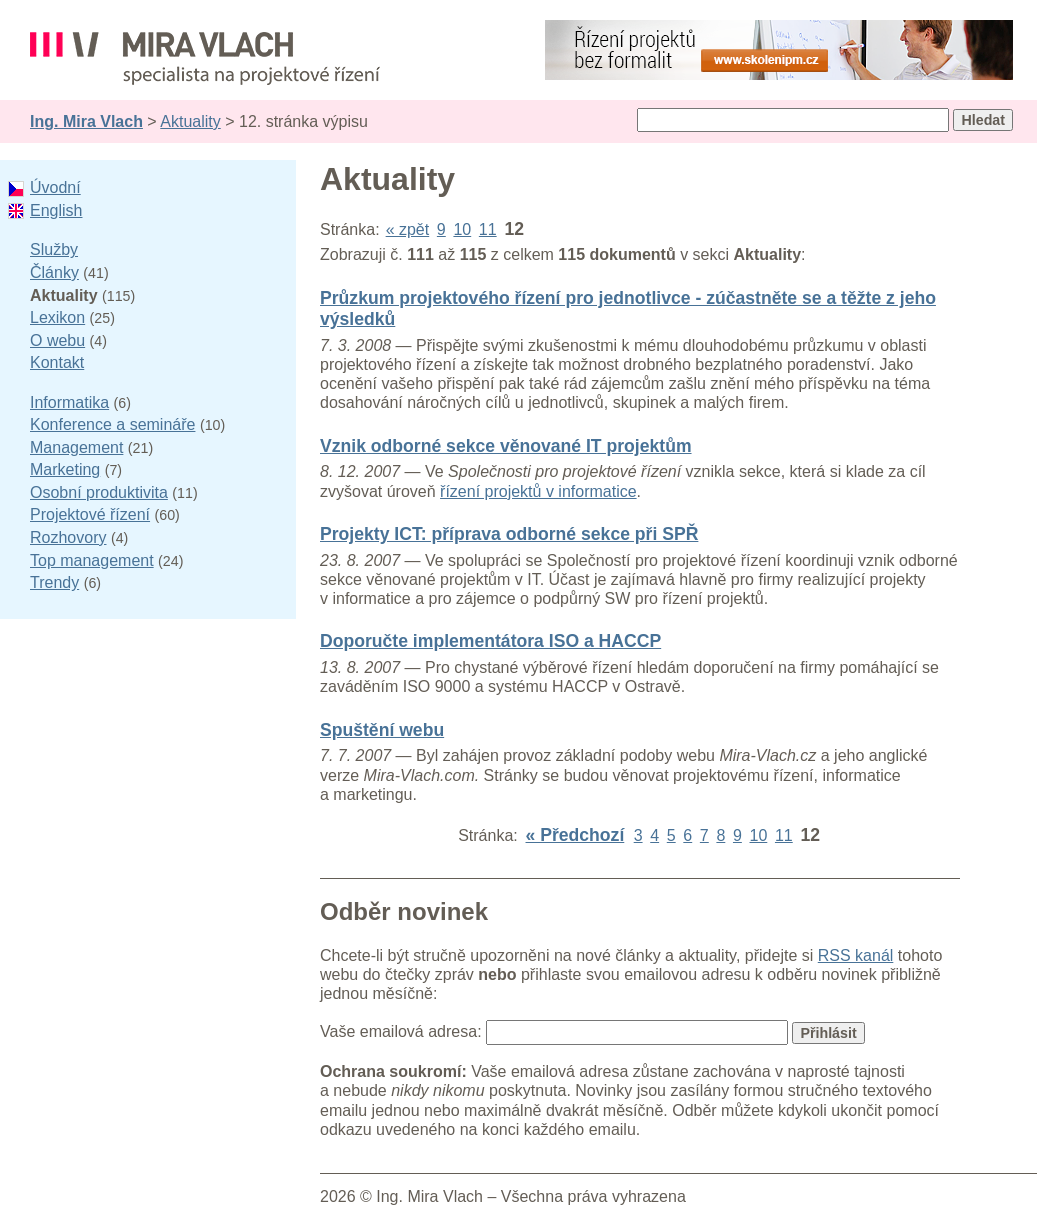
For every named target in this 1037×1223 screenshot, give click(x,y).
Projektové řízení (90, 514)
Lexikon (57, 317)
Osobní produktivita (99, 492)
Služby (54, 249)
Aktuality (190, 121)
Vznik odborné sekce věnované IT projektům (506, 446)
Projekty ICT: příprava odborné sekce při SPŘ (509, 534)
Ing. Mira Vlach (86, 121)
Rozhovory (68, 537)
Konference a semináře (112, 424)
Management (76, 447)
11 (488, 229)
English (56, 210)
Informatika (69, 402)
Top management (92, 560)
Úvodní (55, 187)
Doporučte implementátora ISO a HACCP (490, 641)
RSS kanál (856, 955)
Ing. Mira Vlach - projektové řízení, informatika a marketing (205, 58)
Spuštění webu (382, 730)
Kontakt (57, 362)
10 (462, 229)
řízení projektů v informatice (538, 491)
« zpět (408, 229)
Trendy (54, 582)
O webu (57, 340)
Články (54, 272)
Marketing (65, 469)
